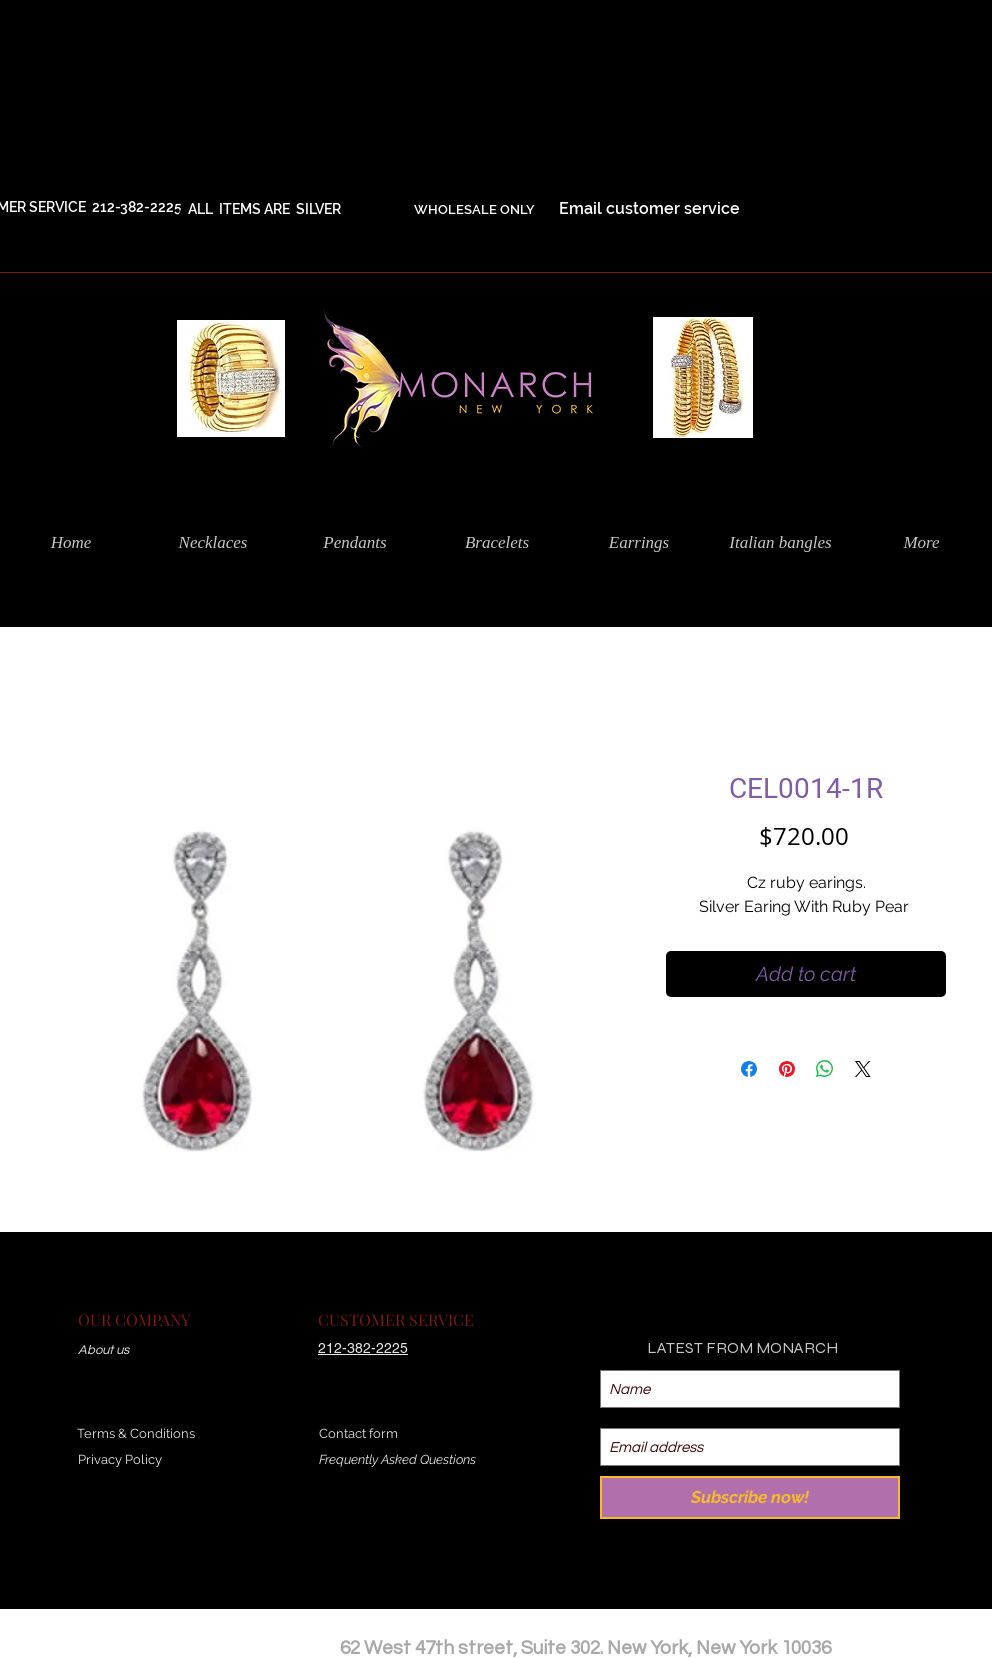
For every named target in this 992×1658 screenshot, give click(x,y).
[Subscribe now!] (750, 1497)
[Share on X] (863, 1069)
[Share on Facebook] (749, 1069)
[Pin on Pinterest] (787, 1069)
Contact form (358, 1433)
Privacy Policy (120, 1459)
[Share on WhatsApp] (825, 1069)
